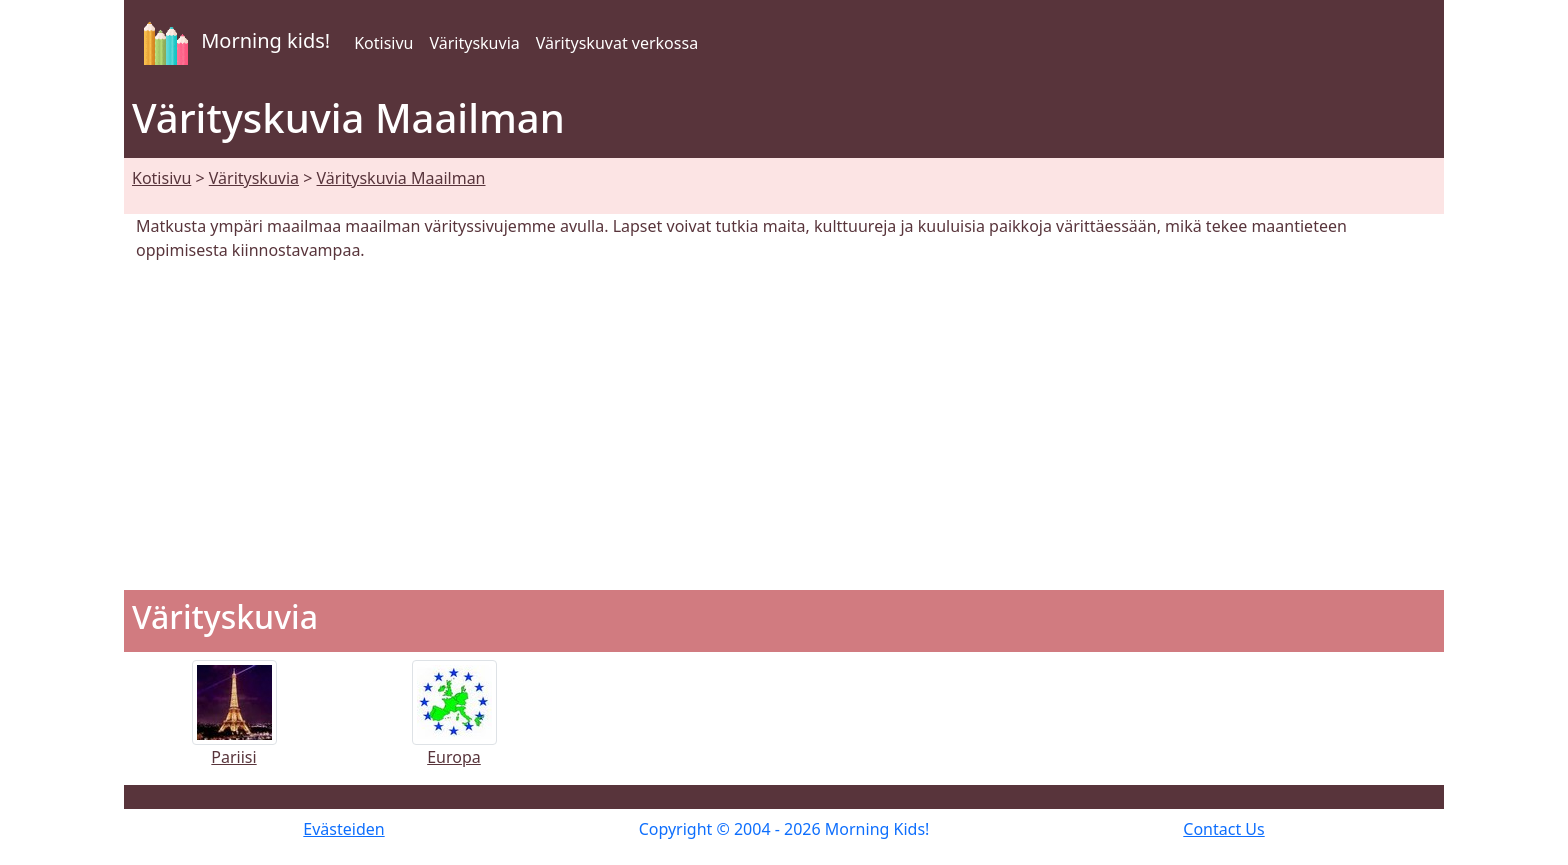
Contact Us (1223, 829)
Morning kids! (233, 43)
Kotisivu (383, 43)
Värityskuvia (474, 43)
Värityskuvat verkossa (617, 43)
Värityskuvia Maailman (401, 178)
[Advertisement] (784, 426)
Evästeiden (343, 829)
